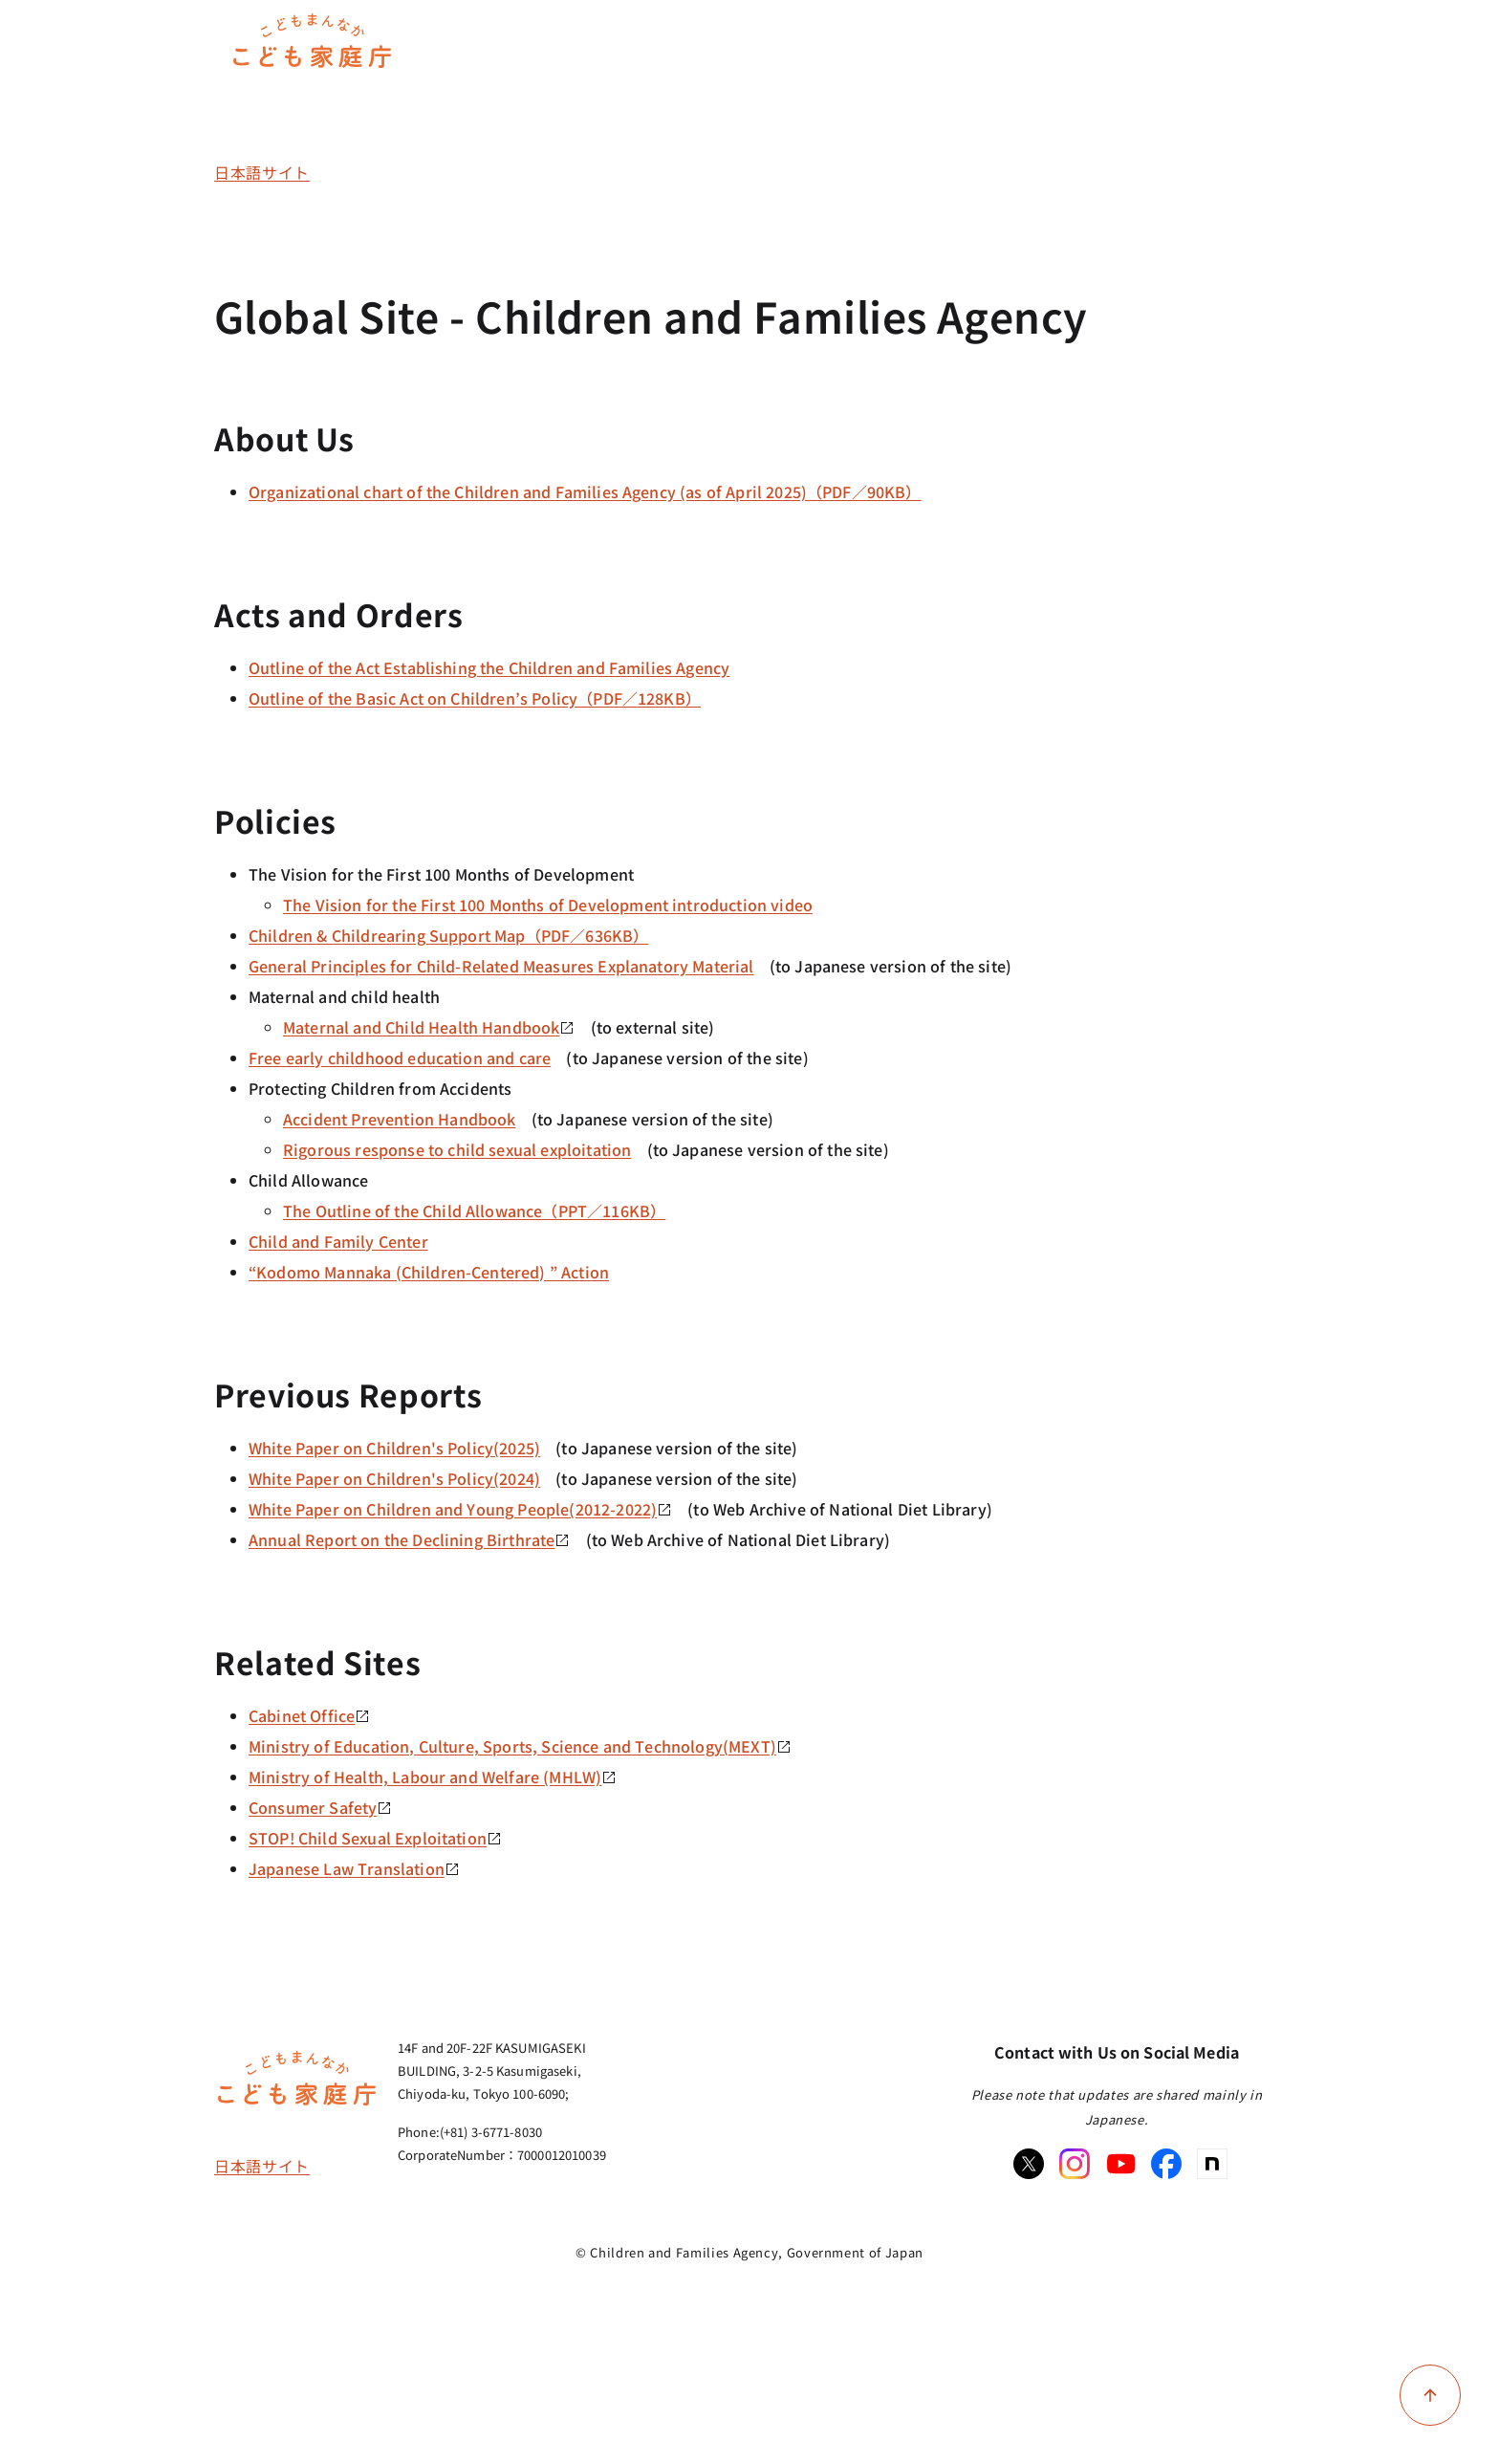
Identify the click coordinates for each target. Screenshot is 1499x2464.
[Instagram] (1074, 2163)
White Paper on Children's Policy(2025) (394, 1447)
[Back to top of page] (1430, 2395)
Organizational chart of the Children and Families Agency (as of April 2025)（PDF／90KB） (585, 491)
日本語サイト (262, 172)
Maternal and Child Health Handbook (429, 1026)
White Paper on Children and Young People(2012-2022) (460, 1508)
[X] (1028, 2163)
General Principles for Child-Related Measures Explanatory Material (501, 965)
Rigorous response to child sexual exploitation (457, 1149)
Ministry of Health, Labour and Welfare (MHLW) (433, 1776)
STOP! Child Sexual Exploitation (375, 1837)
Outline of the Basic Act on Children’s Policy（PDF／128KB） (475, 698)
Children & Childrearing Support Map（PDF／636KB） (448, 935)
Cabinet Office (309, 1715)
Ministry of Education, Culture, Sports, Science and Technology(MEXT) (520, 1745)
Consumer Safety (320, 1807)
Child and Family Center (338, 1241)
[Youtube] (1120, 2163)
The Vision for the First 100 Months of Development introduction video (548, 904)
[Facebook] (1166, 2163)
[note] (1212, 2163)
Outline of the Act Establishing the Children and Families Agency (489, 667)
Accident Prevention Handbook (399, 1118)
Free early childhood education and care (400, 1057)
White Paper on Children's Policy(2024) (394, 1478)
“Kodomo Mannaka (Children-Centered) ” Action (429, 1271)
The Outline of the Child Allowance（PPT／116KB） (474, 1210)
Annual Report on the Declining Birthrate (409, 1539)
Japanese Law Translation (354, 1868)
